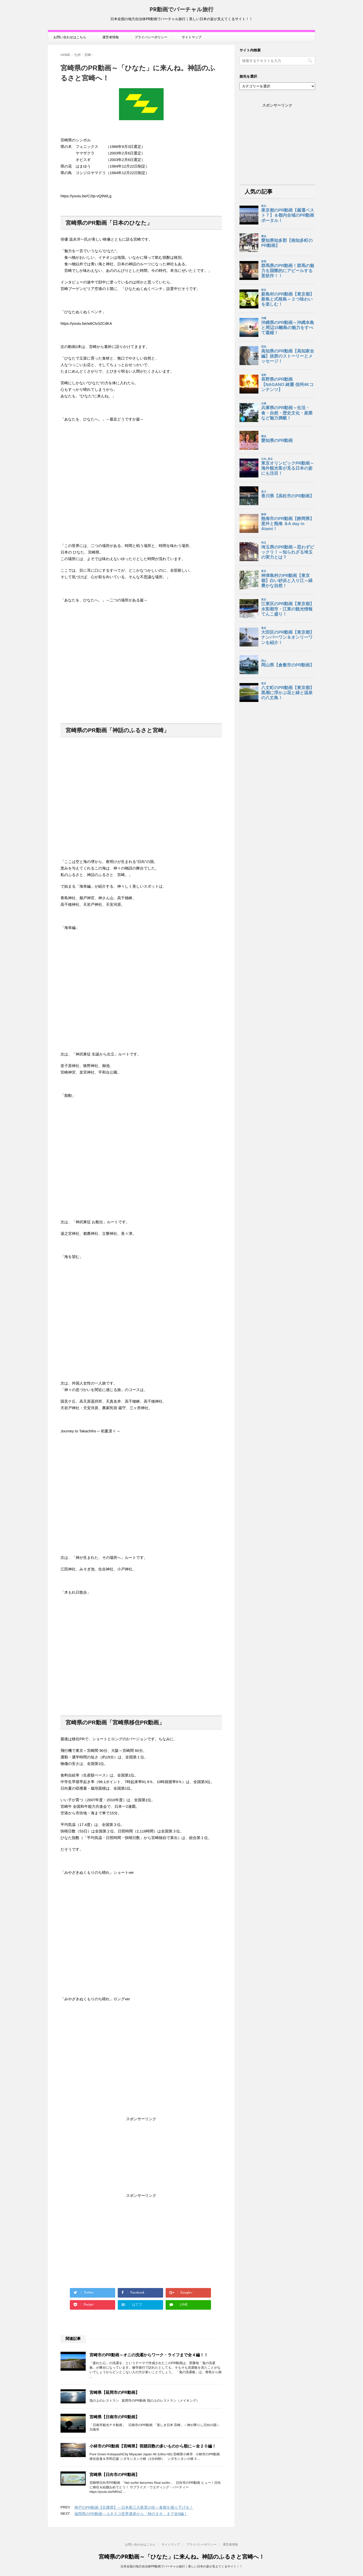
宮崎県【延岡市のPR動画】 (114, 2392)
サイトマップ (191, 37)
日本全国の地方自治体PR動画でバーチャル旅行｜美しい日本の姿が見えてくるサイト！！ (181, 2566)
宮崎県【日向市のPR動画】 (114, 2474)
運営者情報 (110, 37)
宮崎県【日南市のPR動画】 (114, 2417)
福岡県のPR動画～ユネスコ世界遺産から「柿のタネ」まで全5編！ (131, 2513)
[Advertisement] (141, 2153)
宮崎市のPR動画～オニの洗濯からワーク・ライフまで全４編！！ (148, 2355)
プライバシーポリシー (151, 37)
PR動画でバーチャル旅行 (181, 10)
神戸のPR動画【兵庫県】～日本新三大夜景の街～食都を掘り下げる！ (133, 2507)
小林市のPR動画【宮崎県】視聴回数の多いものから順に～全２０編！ (152, 2446)
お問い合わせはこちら (69, 37)
